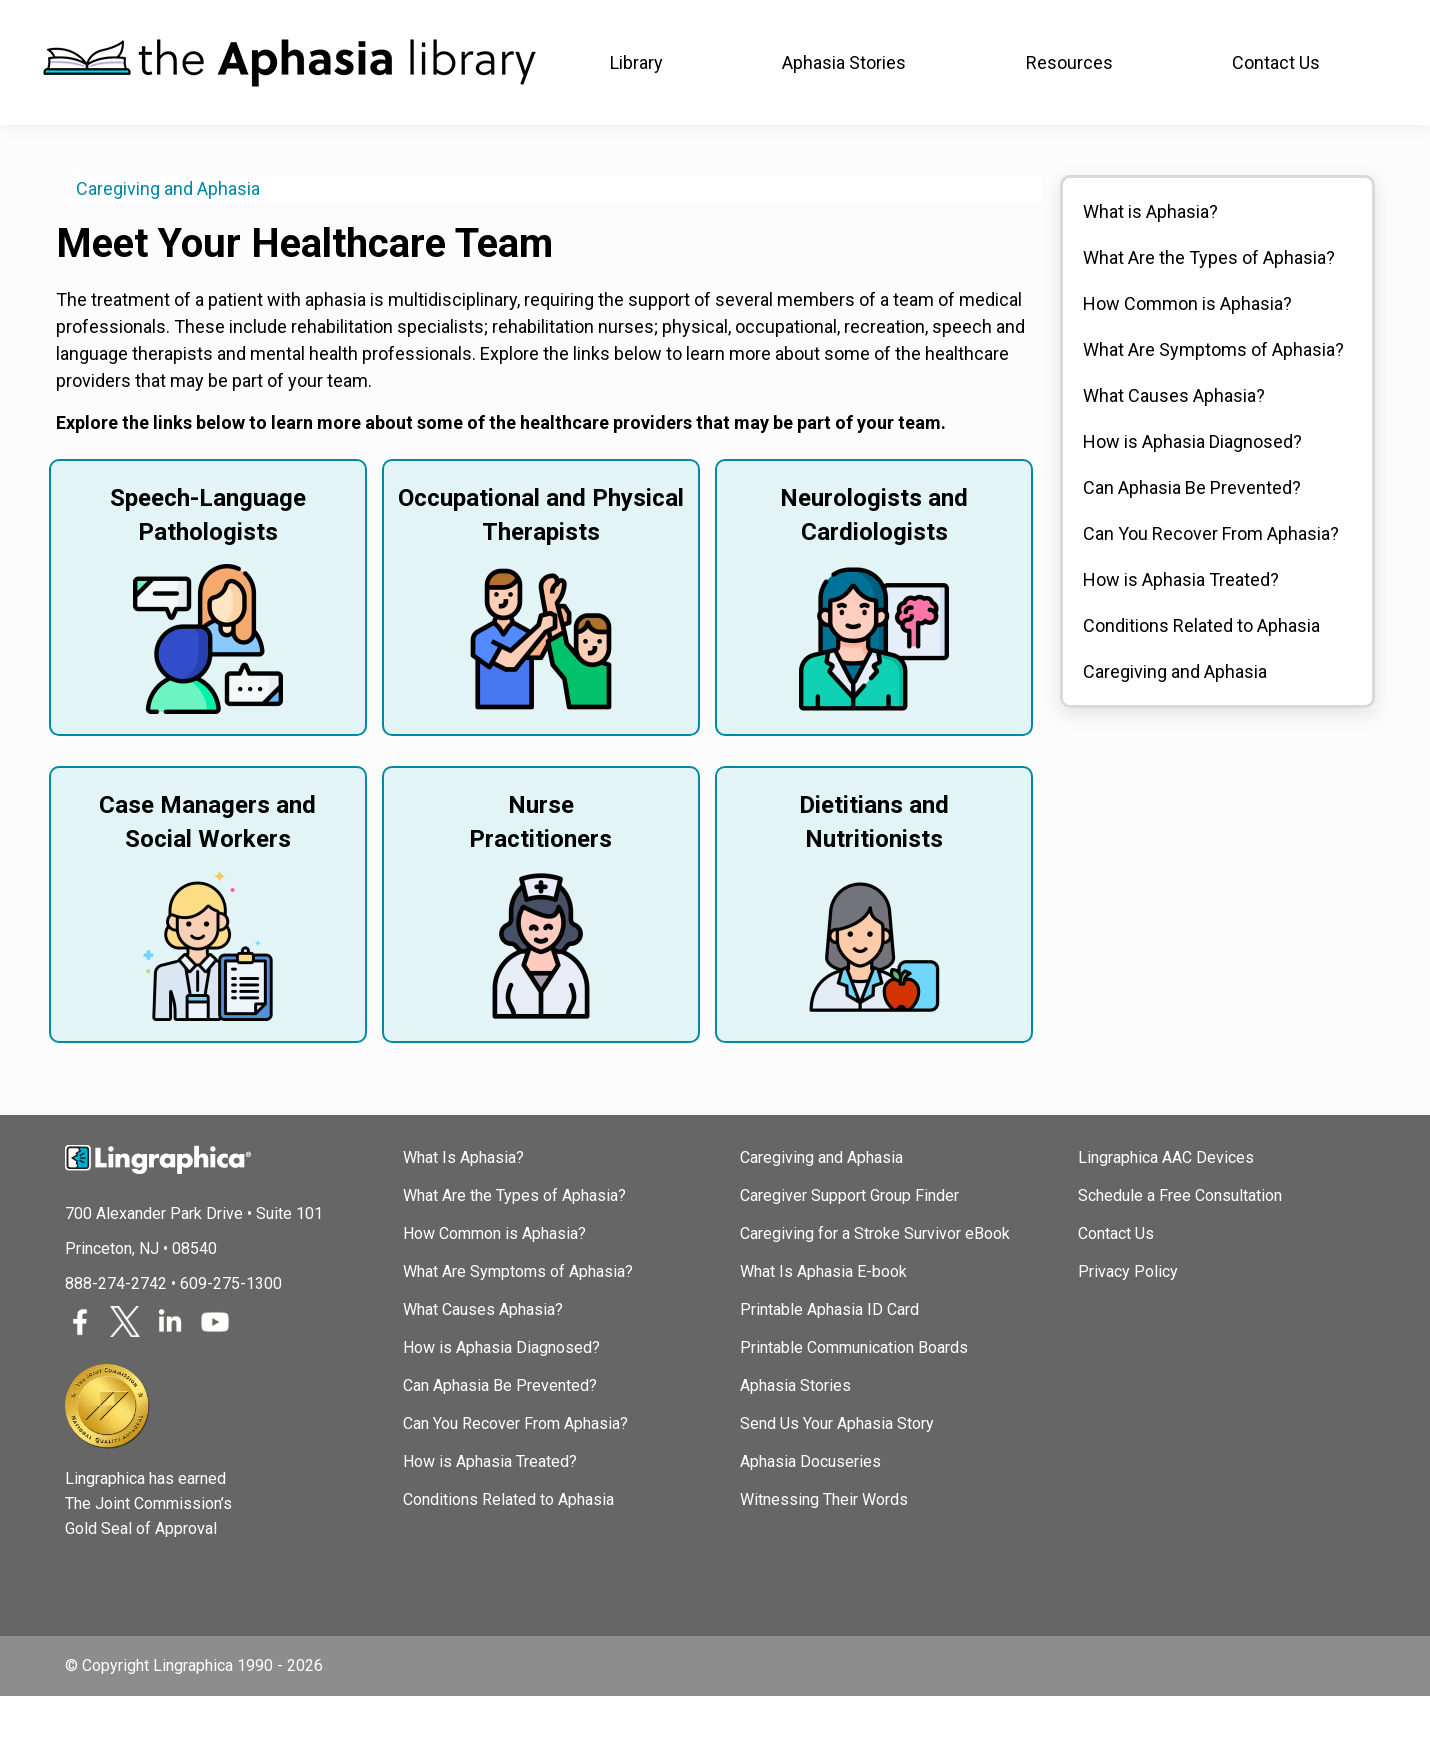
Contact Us (1116, 1283)
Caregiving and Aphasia (168, 238)
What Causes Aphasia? (1174, 445)
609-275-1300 (231, 1333)
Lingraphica (80, 24)
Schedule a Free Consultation (1180, 1245)
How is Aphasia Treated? (1181, 629)
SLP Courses (373, 24)
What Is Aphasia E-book (823, 1321)
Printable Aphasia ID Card (829, 1359)
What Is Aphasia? (463, 1207)
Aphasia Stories (795, 1435)
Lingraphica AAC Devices (1166, 1207)
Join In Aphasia (223, 24)
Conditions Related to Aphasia (1201, 675)
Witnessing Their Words (824, 1549)
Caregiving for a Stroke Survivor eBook (875, 1283)
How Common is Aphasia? (1187, 353)
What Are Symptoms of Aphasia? (1213, 399)
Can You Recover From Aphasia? (1211, 583)
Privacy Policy (1128, 1321)
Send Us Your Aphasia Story (837, 1473)
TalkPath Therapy (530, 24)
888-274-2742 (116, 1333)
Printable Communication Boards (854, 1397)
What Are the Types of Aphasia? (1209, 307)
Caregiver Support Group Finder (849, 1245)
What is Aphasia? (1150, 261)
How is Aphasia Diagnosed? (1192, 491)
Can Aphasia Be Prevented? (1192, 537)
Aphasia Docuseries (810, 1511)
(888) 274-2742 (1324, 25)
